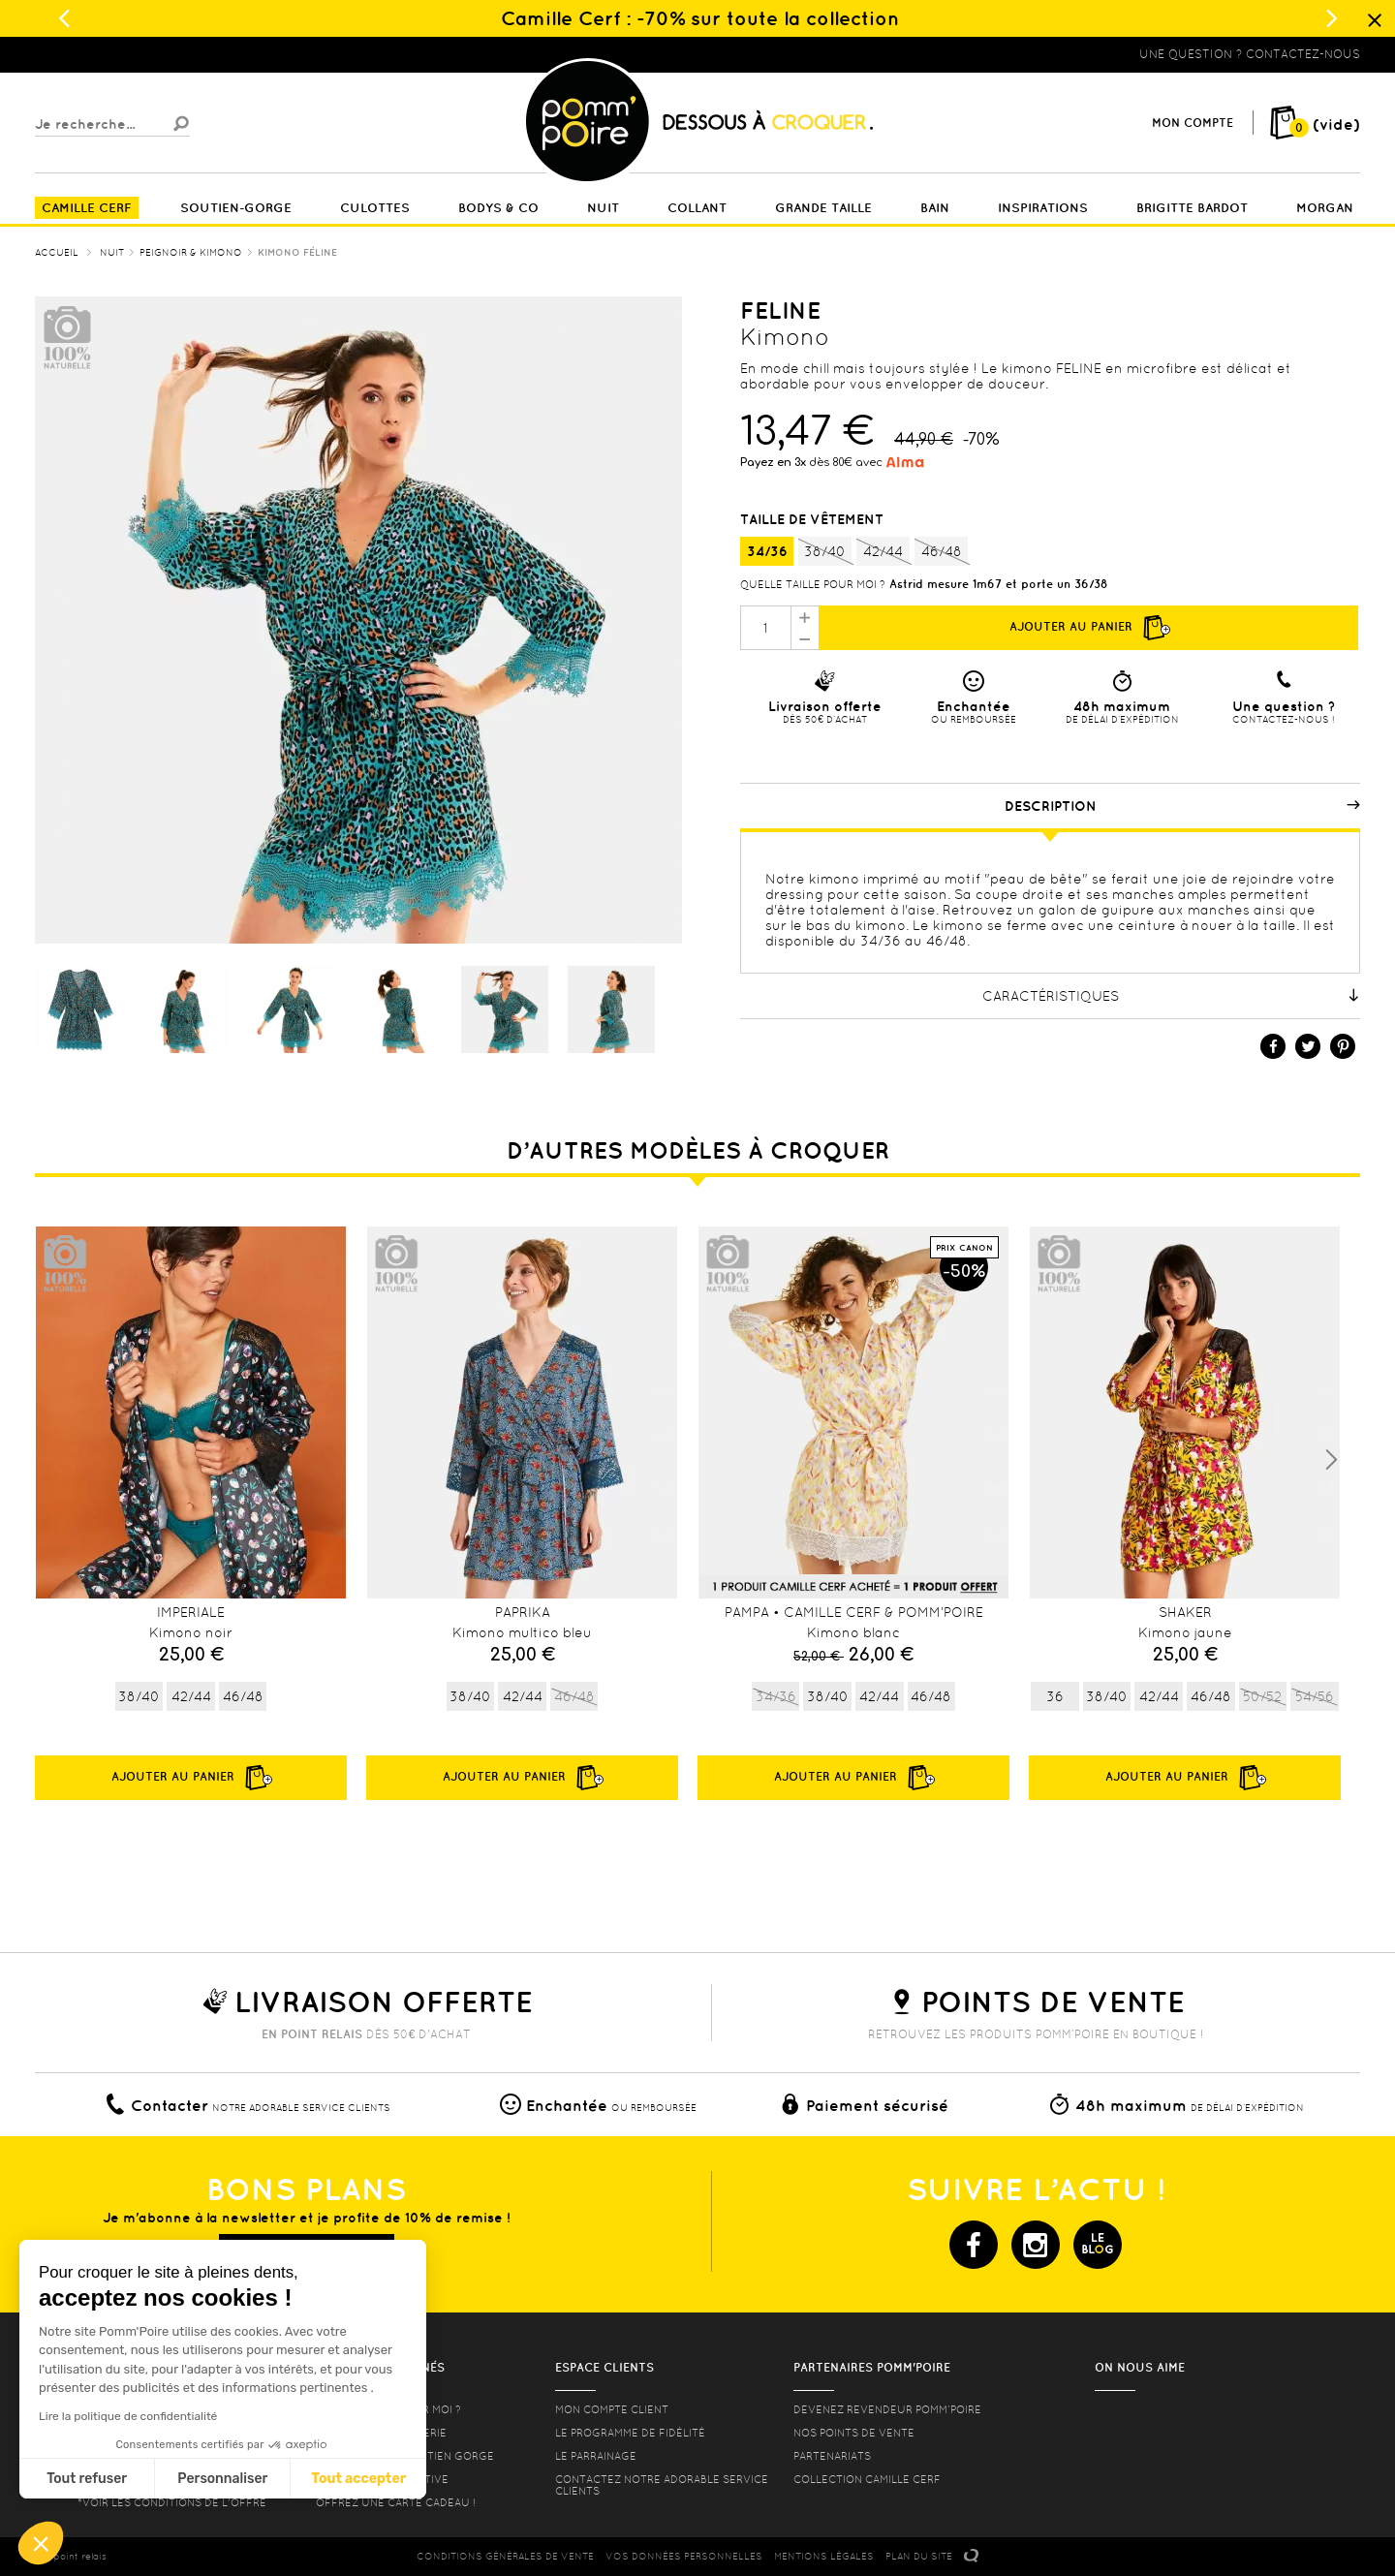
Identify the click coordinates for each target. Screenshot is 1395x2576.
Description (1183, 806)
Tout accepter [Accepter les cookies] (178, 2478)
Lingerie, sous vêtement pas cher (130, 54)
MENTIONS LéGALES (824, 2556)
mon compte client (611, 2409)
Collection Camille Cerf (867, 2479)
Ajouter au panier (1088, 627)
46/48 (941, 552)
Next (1331, 1460)
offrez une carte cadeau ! (396, 2502)
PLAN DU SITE (918, 2556)
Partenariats (832, 2456)
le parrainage (595, 2456)
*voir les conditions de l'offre (172, 2502)
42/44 (883, 552)
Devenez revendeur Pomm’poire (887, 2409)
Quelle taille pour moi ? (812, 584)
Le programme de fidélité (630, 2432)
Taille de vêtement (813, 519)
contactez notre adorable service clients (661, 2485)
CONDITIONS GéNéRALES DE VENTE (505, 2556)
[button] (40, 2543)
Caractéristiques (1171, 996)
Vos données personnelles (683, 2556)
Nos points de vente (853, 2432)
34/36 (767, 551)
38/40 (825, 552)
